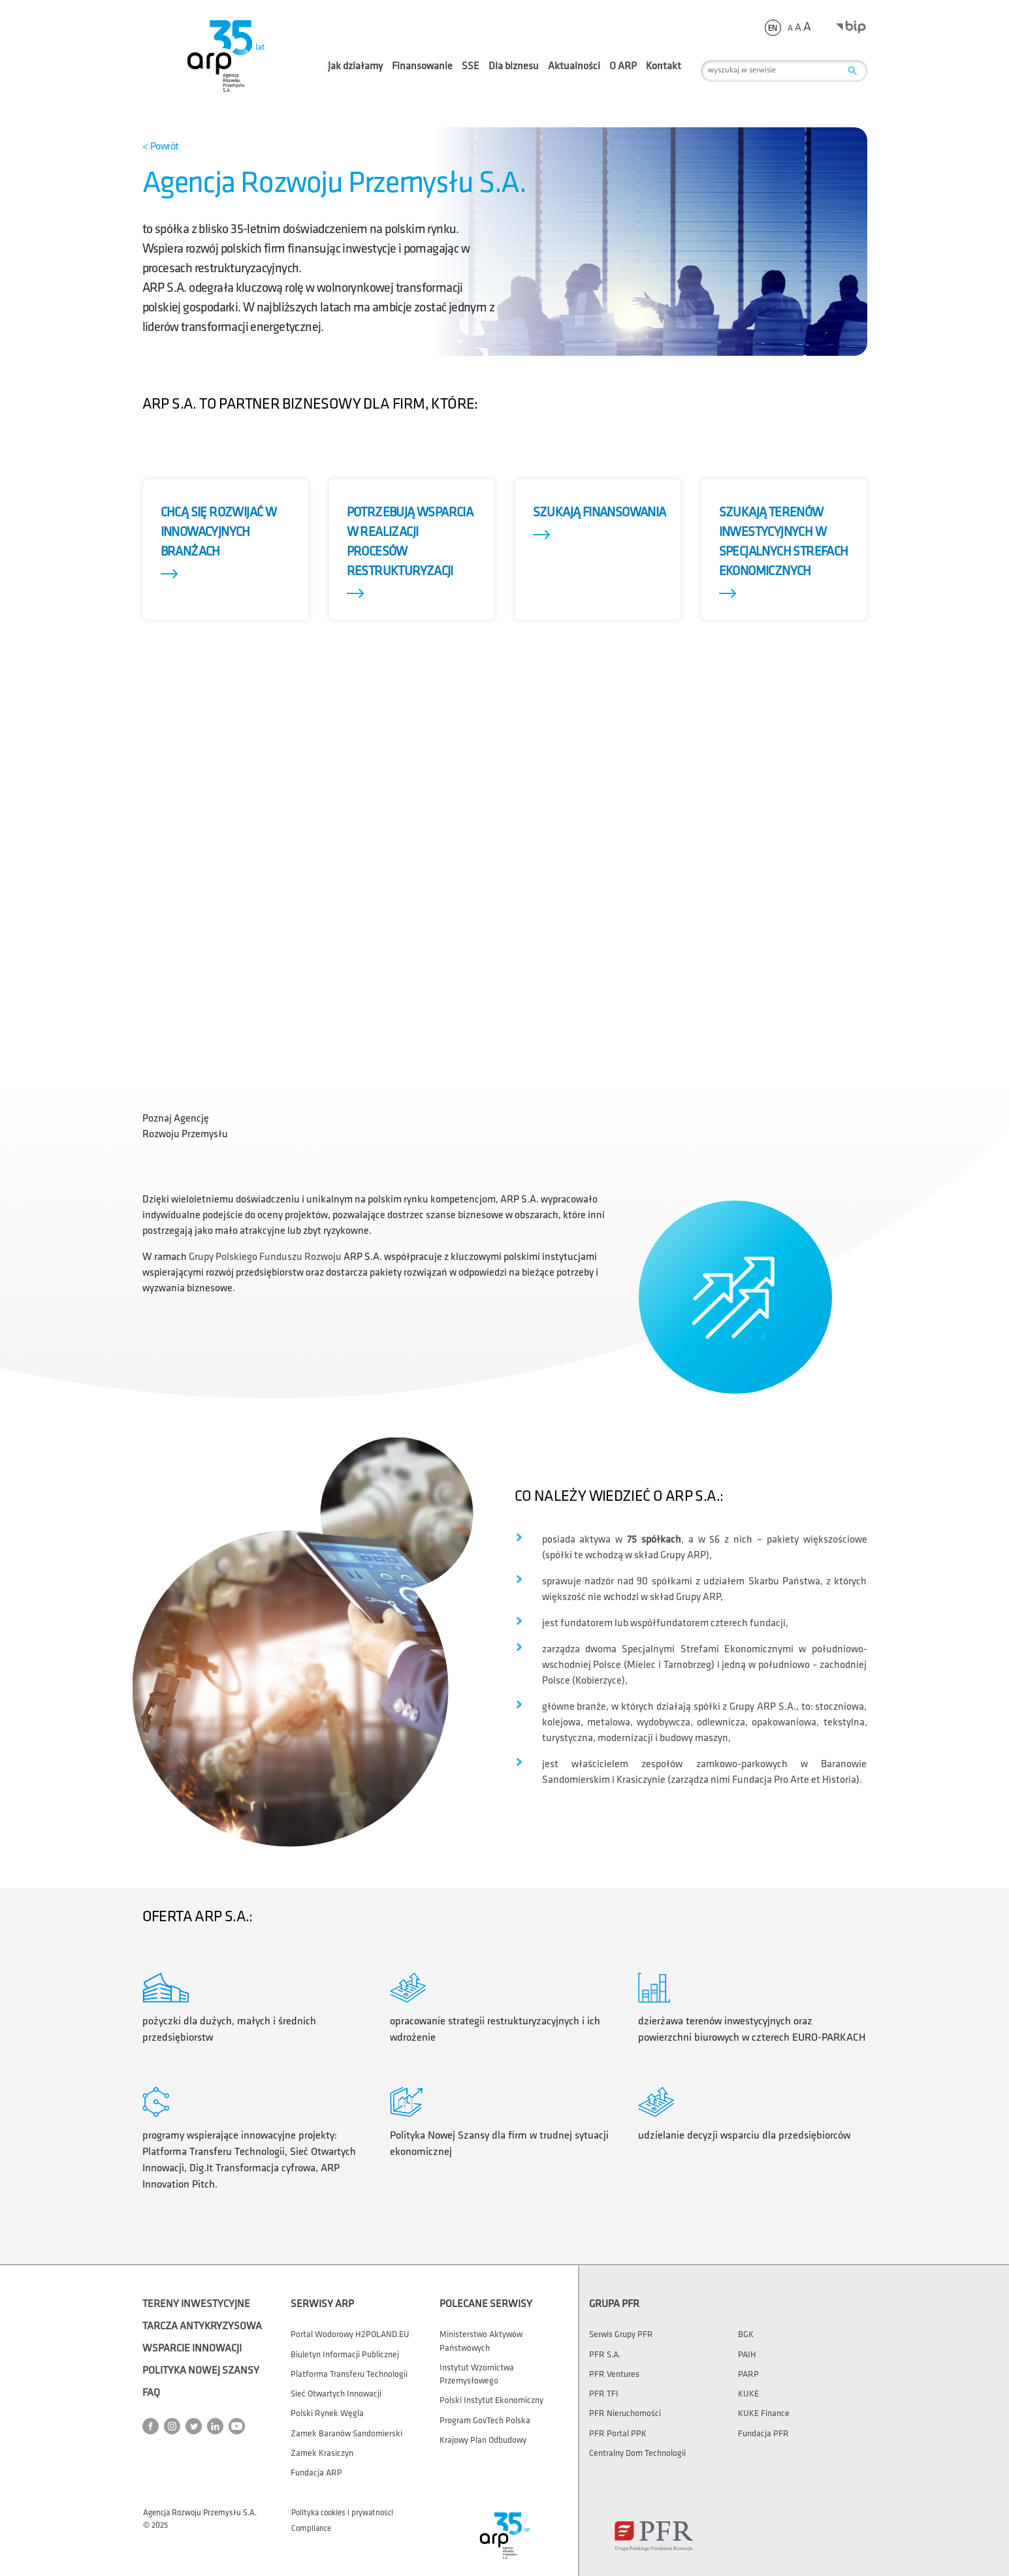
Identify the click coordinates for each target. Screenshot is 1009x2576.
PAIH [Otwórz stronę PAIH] (747, 2354)
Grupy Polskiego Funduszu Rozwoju (265, 1257)
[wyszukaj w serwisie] (784, 71)
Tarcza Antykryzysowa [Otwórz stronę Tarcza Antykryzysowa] (202, 2326)
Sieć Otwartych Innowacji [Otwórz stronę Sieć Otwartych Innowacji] (336, 2394)
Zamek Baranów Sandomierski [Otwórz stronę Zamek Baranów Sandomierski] (346, 2433)
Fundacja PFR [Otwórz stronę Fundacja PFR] (763, 2433)
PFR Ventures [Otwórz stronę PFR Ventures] (614, 2374)
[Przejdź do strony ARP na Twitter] (196, 2426)
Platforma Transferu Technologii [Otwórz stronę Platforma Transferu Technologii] (349, 2374)
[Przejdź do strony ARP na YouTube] (239, 2426)
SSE (470, 72)
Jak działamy (355, 72)
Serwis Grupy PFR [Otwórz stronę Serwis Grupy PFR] (621, 2334)
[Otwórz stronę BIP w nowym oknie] (851, 26)
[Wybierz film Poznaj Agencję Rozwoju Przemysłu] (194, 1102)
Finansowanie (422, 72)
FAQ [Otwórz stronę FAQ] (151, 2393)
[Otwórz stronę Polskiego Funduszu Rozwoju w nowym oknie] (653, 2536)
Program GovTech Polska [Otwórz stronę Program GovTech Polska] (485, 2420)
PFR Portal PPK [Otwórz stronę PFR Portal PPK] (618, 2433)
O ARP (623, 72)
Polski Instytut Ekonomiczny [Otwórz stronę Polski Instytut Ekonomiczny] (491, 2400)
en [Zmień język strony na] (772, 28)
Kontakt (663, 66)
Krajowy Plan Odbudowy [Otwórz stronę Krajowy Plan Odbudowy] (483, 2440)
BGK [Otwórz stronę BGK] (746, 2334)
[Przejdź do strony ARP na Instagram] (174, 2426)
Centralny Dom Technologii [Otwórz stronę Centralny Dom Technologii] (637, 2453)
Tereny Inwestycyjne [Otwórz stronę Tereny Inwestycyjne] (196, 2304)
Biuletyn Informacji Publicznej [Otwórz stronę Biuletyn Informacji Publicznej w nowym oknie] (345, 2354)
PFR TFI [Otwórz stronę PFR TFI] (603, 2394)
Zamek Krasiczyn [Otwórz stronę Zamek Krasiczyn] (322, 2453)
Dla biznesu (513, 72)
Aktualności (574, 66)
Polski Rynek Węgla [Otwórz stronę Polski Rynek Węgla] (327, 2413)
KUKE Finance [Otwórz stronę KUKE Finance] (764, 2413)
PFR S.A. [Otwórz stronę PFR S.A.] (604, 2354)
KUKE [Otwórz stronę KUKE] (748, 2394)
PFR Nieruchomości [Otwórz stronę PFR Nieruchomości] (625, 2413)
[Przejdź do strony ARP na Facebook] (153, 2426)
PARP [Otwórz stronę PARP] (748, 2374)
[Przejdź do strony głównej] (224, 55)
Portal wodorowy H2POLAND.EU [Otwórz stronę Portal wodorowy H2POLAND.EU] (350, 2334)
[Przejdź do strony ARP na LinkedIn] (218, 2426)
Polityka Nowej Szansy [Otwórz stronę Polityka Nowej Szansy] (200, 2370)
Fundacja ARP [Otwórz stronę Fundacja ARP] (316, 2473)
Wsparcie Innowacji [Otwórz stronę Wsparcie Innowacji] (192, 2348)
